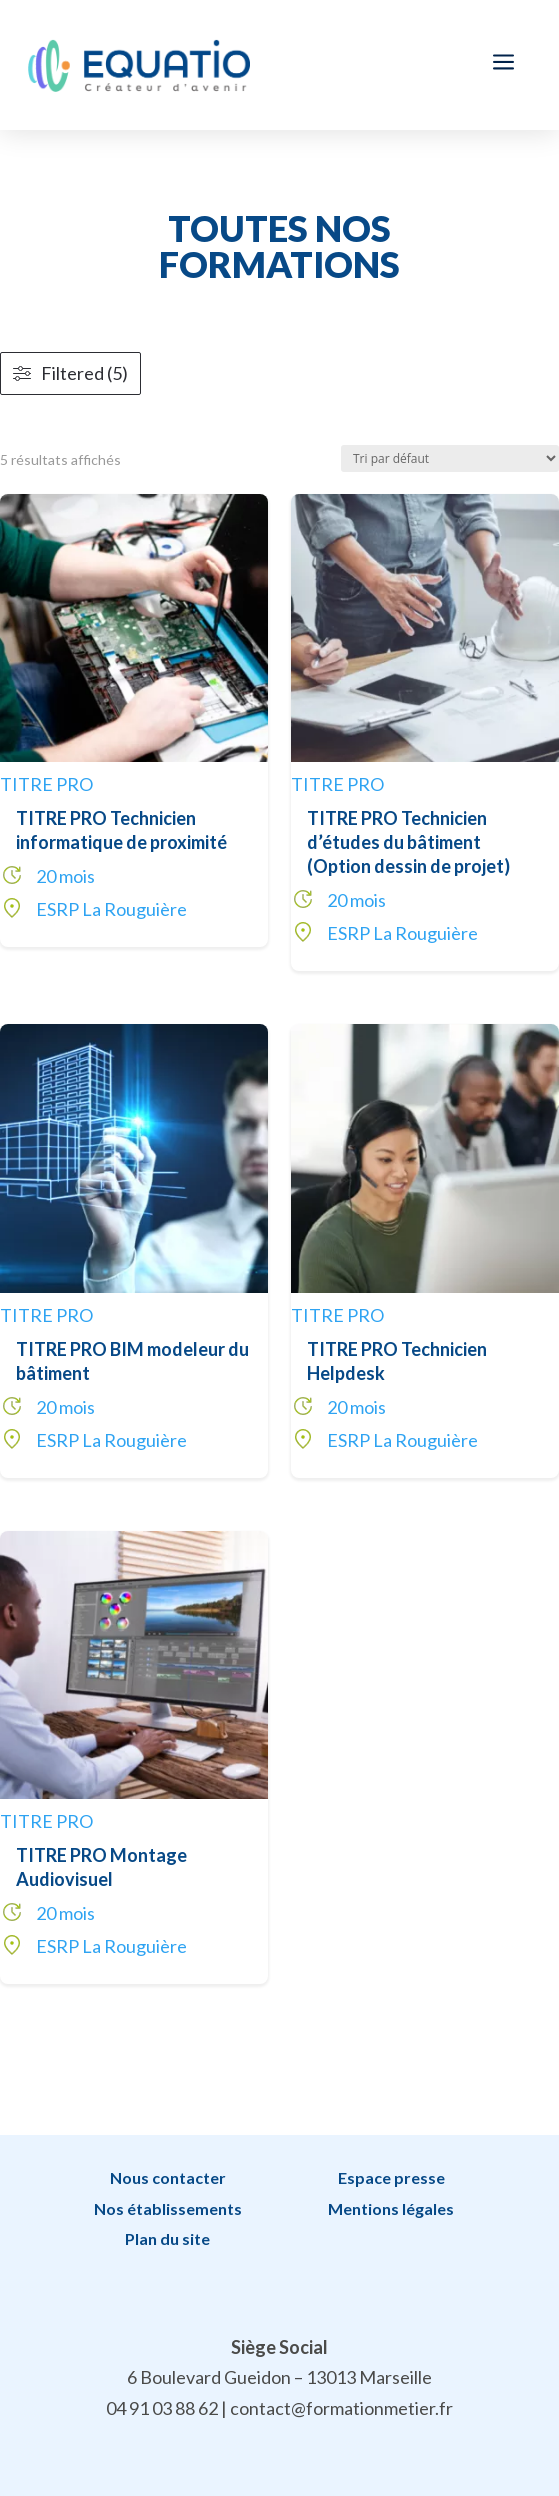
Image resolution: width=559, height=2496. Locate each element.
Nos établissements (168, 2208)
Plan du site (167, 2238)
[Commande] (450, 458)
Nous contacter (168, 2177)
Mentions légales (391, 2208)
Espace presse (391, 2177)
